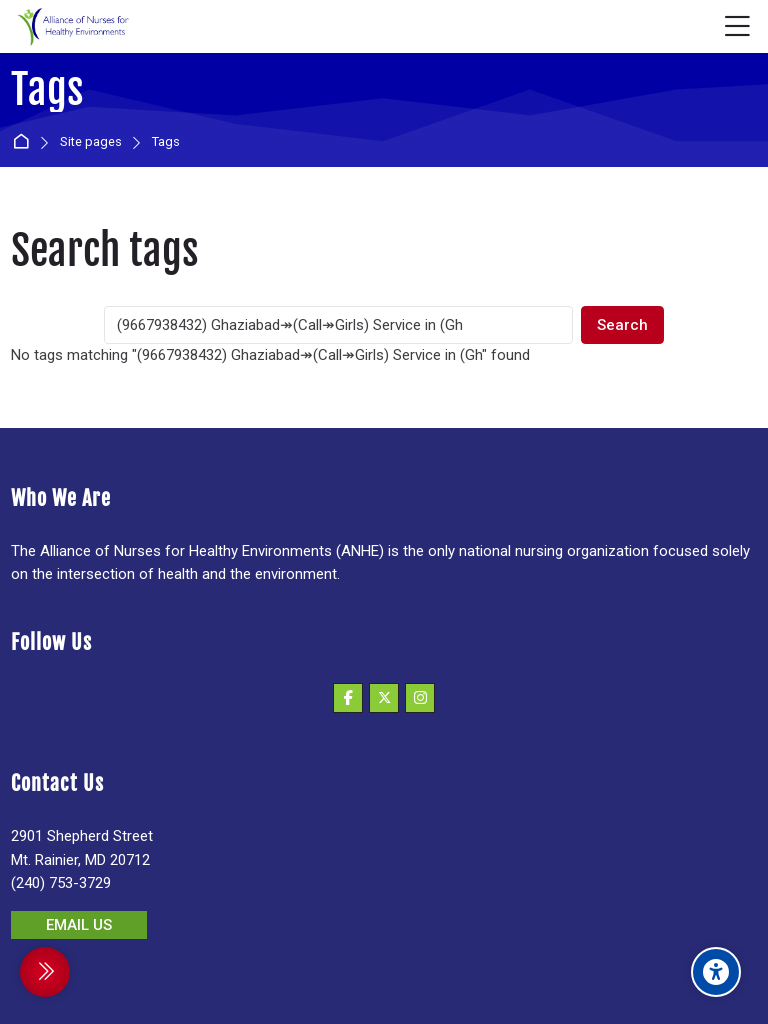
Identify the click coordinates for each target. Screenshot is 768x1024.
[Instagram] (420, 698)
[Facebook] (348, 698)
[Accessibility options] (716, 972)
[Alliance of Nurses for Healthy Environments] (71, 27)
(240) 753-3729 (61, 883)
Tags (166, 142)
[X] (384, 698)
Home (24, 142)
